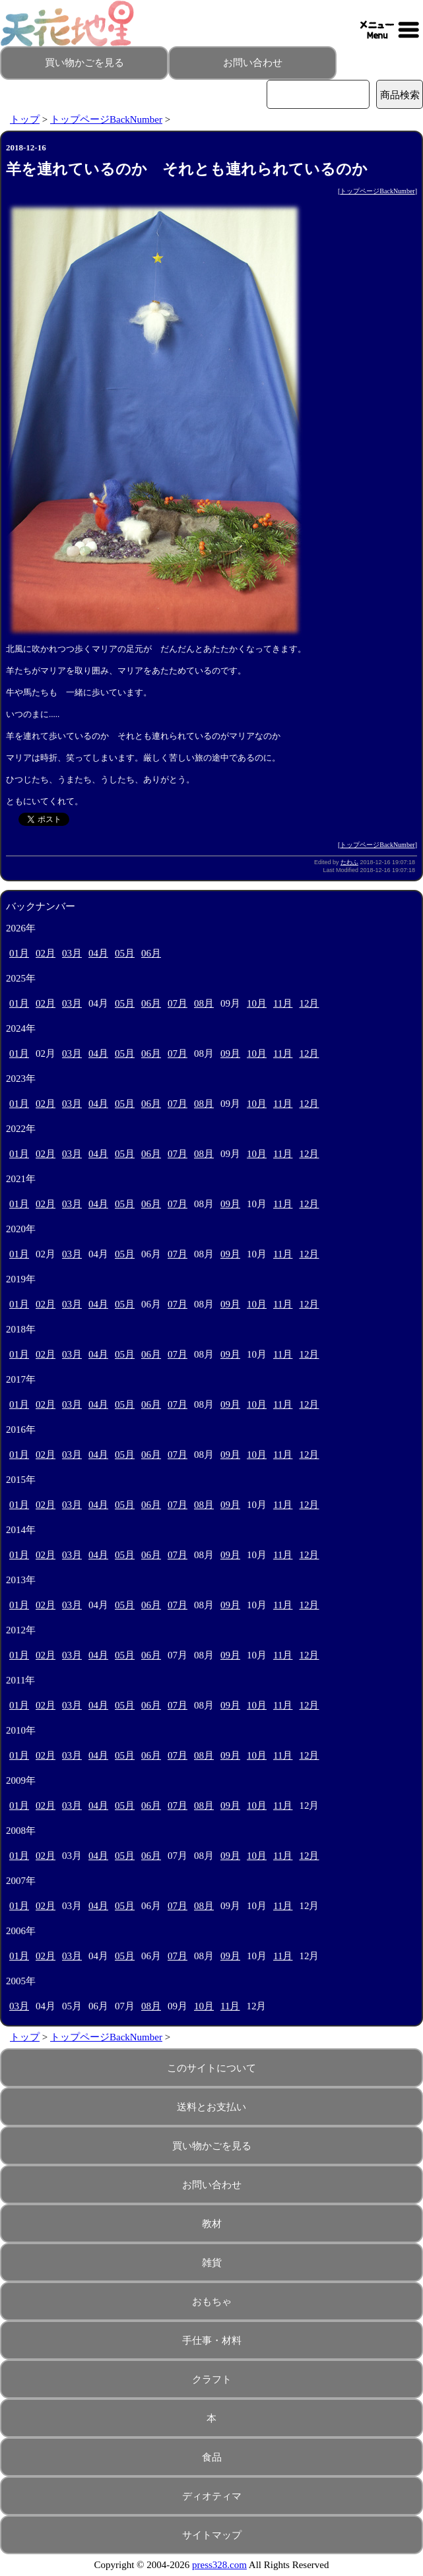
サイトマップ (212, 2535)
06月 (151, 953)
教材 (212, 2223)
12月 (309, 1003)
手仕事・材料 (212, 2340)
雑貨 (212, 2262)
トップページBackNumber (106, 119)
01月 (19, 953)
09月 (230, 1053)
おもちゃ (212, 2301)
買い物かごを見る (84, 62)
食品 (212, 2457)
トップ (25, 119)
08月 (204, 1003)
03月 (72, 953)
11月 (282, 1003)
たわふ (349, 862)
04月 (98, 953)
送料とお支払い (211, 2107)
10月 (257, 1003)
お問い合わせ (252, 62)
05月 (125, 953)
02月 (45, 953)
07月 (177, 1003)
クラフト (212, 2379)
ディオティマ (212, 2496)
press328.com (219, 2565)
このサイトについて (211, 2068)
